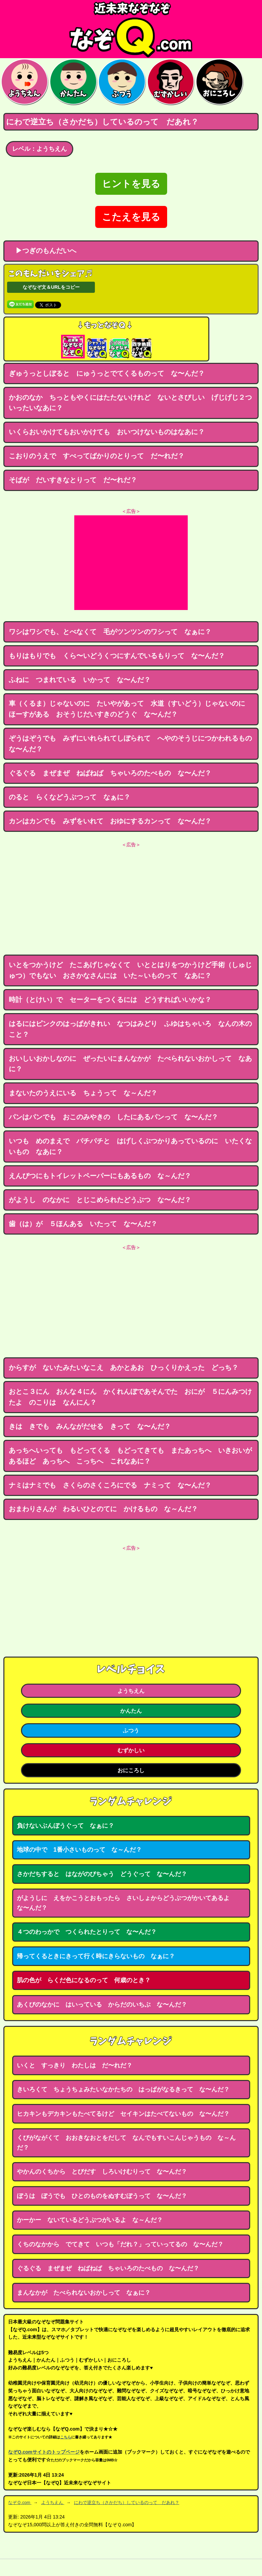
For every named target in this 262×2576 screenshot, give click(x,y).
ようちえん (131, 1691)
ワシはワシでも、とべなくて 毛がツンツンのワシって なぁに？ (110, 631)
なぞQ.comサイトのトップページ (44, 2452)
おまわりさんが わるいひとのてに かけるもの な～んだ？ (103, 1509)
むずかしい (131, 1750)
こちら (65, 2437)
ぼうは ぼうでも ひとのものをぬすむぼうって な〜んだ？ (102, 2196)
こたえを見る (131, 217)
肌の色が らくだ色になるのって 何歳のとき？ (84, 1980)
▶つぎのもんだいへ (42, 250)
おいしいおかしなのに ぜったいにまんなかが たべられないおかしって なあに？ (130, 1064)
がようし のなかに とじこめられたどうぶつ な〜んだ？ (100, 1199)
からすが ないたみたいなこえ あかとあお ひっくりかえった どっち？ (123, 1367)
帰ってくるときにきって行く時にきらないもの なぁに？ (96, 1956)
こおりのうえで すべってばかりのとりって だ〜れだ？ (96, 456)
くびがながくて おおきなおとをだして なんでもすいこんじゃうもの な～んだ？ (126, 2142)
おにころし (131, 1770)
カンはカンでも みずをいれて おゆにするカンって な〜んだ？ (110, 821)
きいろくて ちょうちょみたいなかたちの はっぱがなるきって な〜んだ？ (123, 2089)
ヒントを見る (131, 184)
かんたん (131, 1711)
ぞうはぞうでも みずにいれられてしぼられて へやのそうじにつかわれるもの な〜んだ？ (134, 743)
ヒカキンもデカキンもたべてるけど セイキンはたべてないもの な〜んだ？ (123, 2113)
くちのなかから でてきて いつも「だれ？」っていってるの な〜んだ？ (120, 2244)
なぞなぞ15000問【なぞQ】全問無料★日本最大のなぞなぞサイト (131, 29)
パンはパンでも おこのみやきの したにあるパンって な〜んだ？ (113, 1117)
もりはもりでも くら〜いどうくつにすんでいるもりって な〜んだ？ (117, 655)
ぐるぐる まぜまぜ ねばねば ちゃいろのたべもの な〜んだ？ (110, 773)
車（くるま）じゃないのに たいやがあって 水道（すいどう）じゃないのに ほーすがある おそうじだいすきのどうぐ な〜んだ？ (130, 709)
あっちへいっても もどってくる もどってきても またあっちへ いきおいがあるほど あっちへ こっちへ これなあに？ (130, 1456)
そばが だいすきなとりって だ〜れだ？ (73, 480)
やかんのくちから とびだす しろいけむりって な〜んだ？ (102, 2171)
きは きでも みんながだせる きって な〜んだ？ (90, 1426)
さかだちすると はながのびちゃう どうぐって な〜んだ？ (102, 1874)
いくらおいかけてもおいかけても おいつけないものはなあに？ (107, 432)
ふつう (131, 1730)
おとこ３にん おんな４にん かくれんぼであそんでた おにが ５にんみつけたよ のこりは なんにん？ (130, 1397)
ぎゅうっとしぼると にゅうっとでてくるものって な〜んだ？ (107, 373)
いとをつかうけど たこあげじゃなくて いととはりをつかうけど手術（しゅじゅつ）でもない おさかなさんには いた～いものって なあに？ (130, 970)
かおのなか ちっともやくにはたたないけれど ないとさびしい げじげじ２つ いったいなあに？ (134, 403)
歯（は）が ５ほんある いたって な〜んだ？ (83, 1223)
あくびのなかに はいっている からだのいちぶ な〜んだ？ (102, 2004)
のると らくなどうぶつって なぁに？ (69, 797)
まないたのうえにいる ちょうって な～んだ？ (83, 1093)
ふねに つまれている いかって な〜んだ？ (80, 679)
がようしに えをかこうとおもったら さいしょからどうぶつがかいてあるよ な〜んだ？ (126, 1903)
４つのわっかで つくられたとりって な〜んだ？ (87, 1931)
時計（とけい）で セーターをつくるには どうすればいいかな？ (110, 999)
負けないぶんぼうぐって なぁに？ (65, 1825)
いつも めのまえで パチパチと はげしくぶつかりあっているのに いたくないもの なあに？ (130, 1146)
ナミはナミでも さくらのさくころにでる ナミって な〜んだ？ (110, 1485)
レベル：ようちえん (39, 148)
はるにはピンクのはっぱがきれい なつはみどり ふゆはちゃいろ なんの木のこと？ (130, 1029)
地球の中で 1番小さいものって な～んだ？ (79, 1849)
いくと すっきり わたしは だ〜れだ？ (74, 2065)
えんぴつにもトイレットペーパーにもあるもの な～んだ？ (100, 1175)
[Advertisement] (131, 562)
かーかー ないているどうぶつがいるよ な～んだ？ (90, 2220)
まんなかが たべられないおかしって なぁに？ (84, 2292)
